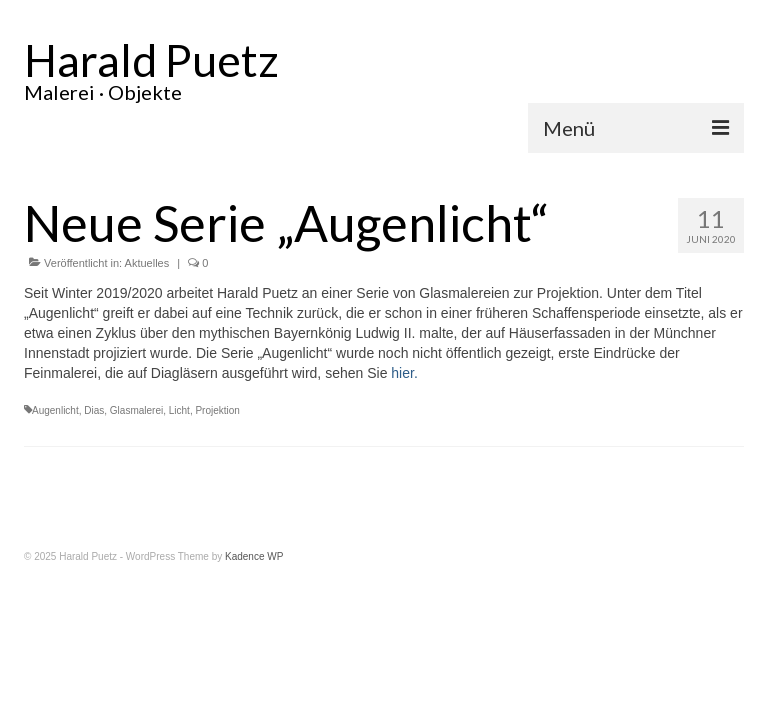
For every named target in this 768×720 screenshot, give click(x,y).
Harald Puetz (151, 60)
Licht (179, 410)
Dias (94, 410)
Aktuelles (147, 263)
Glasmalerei (136, 410)
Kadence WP (254, 556)
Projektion (217, 410)
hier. (404, 373)
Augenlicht (55, 410)
